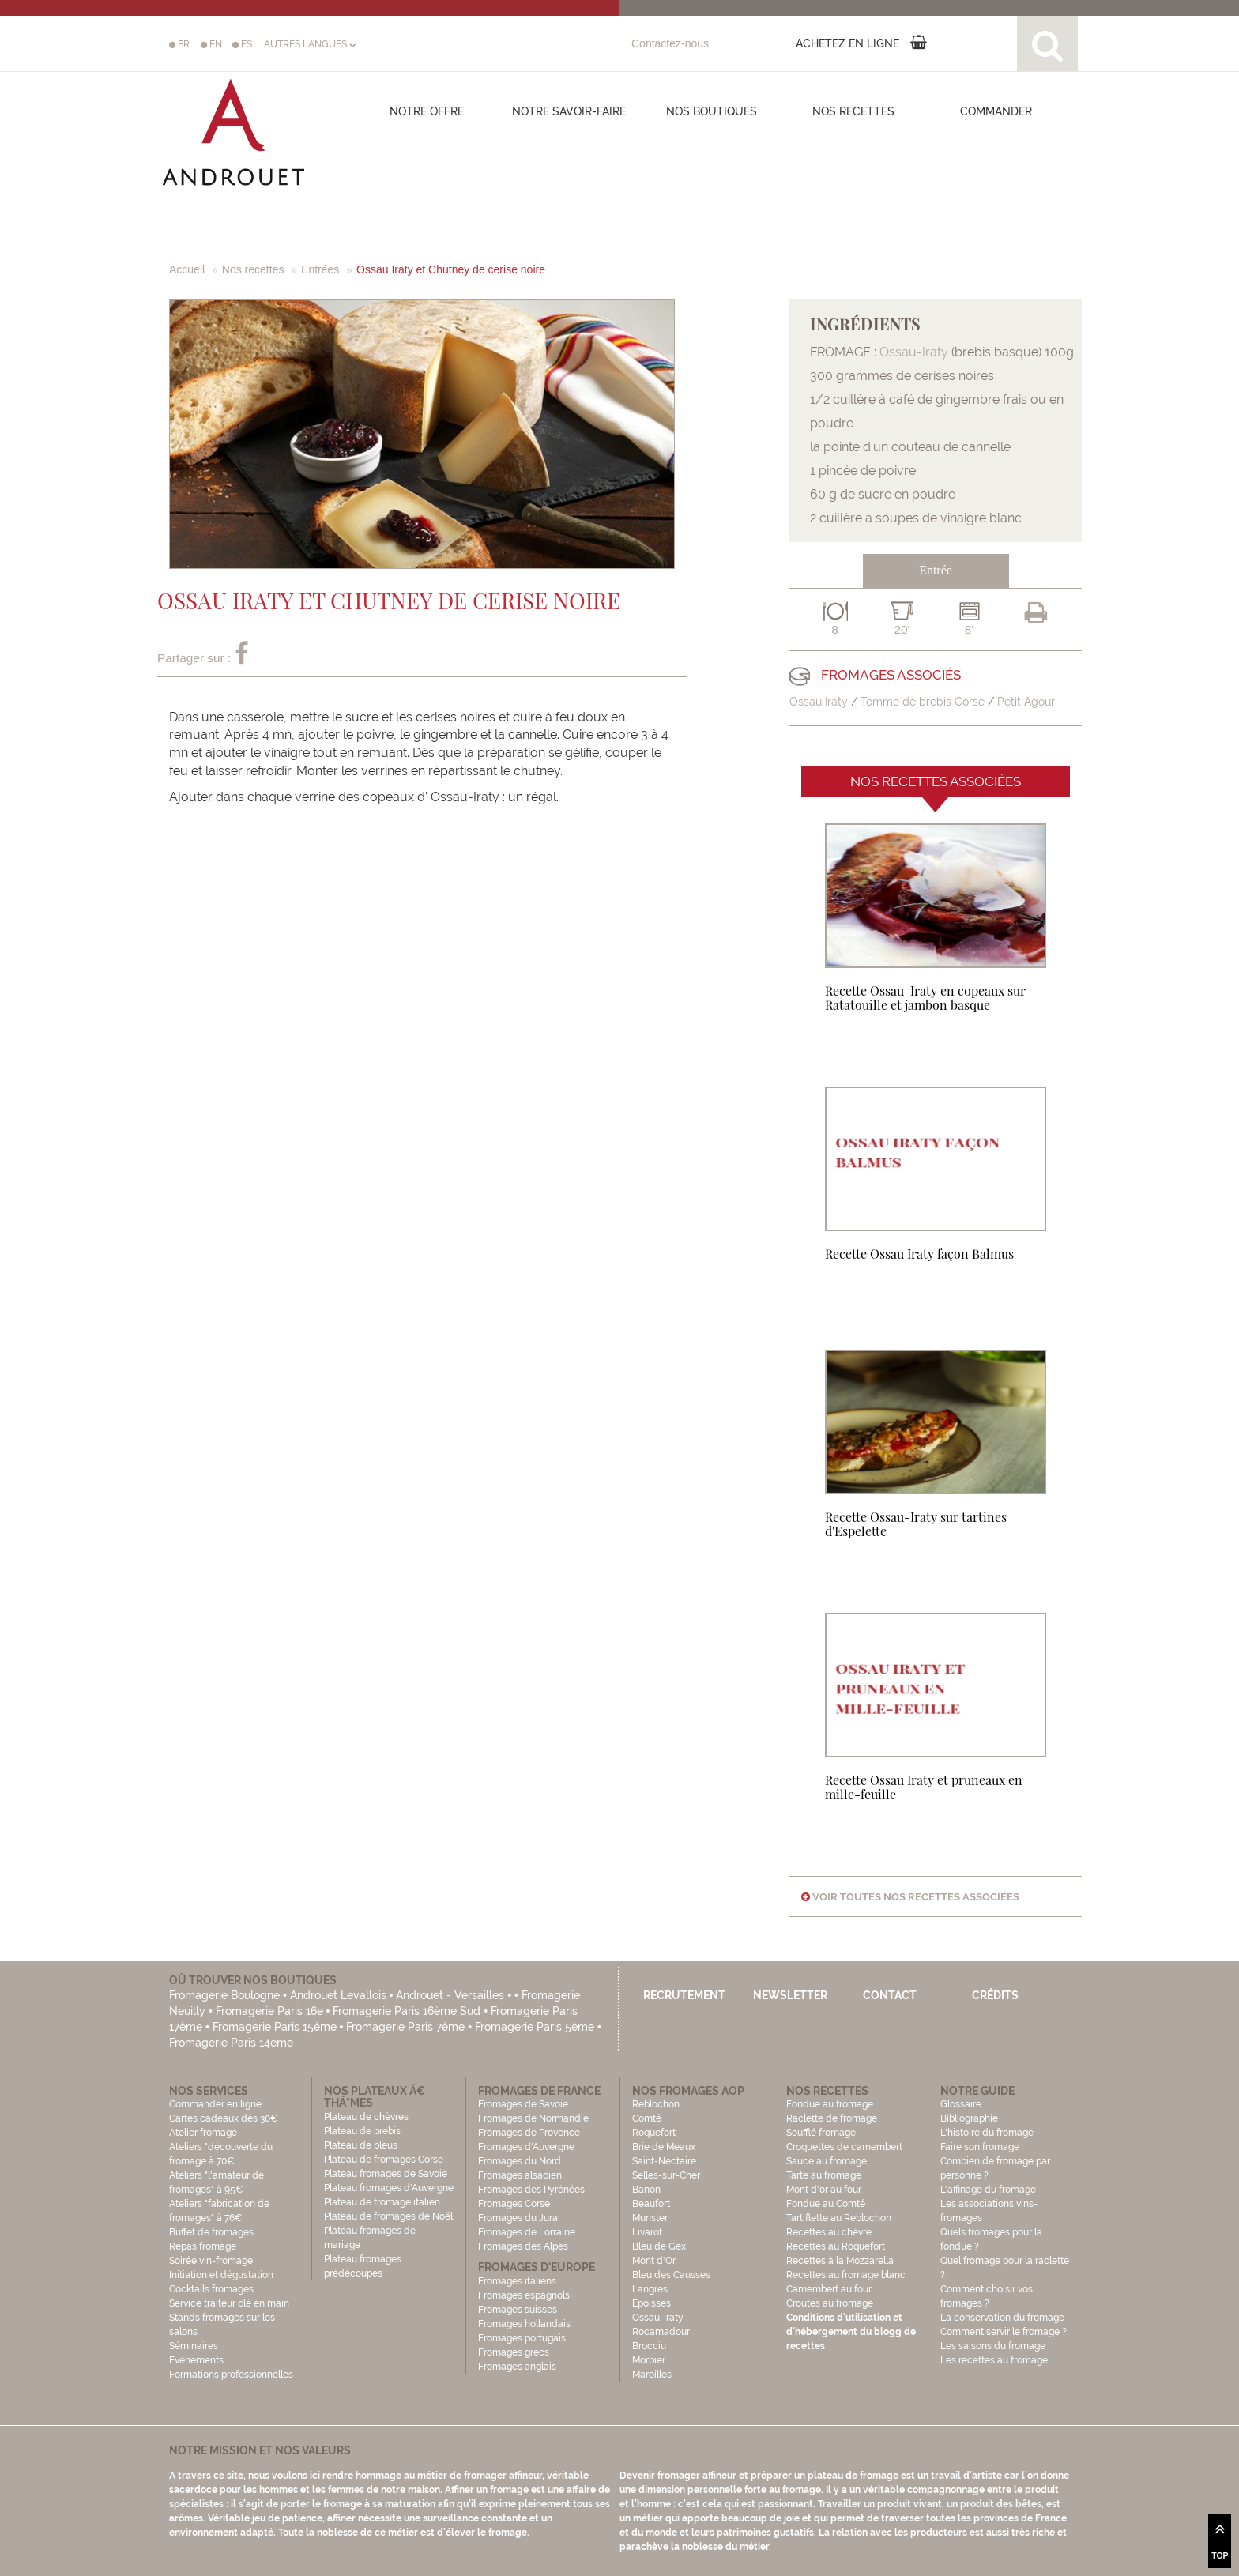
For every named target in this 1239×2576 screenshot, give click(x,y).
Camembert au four (829, 2289)
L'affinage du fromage (988, 2189)
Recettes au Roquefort (835, 2246)
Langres (650, 2289)
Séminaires (193, 2346)
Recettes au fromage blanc (846, 2274)
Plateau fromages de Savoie (385, 2173)
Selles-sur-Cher (666, 2175)
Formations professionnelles (231, 2374)
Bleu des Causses (671, 2274)
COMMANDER (996, 111)
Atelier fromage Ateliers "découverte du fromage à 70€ (221, 2147)
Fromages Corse (514, 2203)
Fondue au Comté (825, 2203)
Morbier (648, 2360)
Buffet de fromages (211, 2232)
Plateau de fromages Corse (383, 2159)
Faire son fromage (979, 2146)
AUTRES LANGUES (310, 44)
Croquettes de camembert (844, 2146)
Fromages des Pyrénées (531, 2189)
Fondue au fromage (829, 2104)
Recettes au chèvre (829, 2232)
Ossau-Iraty (913, 352)
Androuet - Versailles (450, 1995)
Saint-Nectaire (664, 2161)
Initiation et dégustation (221, 2274)
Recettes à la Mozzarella (840, 2260)
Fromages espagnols (524, 2295)
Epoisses (651, 2303)
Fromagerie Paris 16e (269, 2011)
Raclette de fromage (831, 2118)
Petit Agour (1026, 701)
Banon (646, 2189)
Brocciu (649, 2346)
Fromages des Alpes (523, 2246)
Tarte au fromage (823, 2175)
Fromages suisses (517, 2309)
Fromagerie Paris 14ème (231, 2042)
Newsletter (790, 1995)
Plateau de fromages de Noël (388, 2216)
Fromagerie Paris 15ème (275, 2027)
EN (211, 44)
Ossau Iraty (818, 701)
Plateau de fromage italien (382, 2202)
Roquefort (654, 2132)
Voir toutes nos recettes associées (910, 1897)
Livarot (647, 2232)
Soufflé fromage (821, 2132)
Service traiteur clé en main (229, 2303)
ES (242, 44)
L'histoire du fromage (987, 2132)
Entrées (320, 269)
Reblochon (656, 2104)
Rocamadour (661, 2331)
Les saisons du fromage (992, 2346)
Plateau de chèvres (367, 2116)
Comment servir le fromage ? (1003, 2331)
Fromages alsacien (520, 2175)
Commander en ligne (215, 2104)
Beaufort (651, 2203)
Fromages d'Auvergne (526, 2146)
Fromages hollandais (524, 2323)
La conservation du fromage (1002, 2317)
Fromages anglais (517, 2366)
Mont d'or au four (823, 2189)
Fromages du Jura (518, 2218)
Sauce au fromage (826, 2161)
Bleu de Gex (659, 2246)
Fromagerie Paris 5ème (534, 2027)
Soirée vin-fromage (211, 2260)
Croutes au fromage (829, 2303)
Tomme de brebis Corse (923, 701)
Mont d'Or (654, 2260)
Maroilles (652, 2374)
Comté (646, 2118)
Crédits (995, 1995)
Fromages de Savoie (523, 2104)
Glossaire (962, 2104)
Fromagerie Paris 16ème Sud (406, 2011)
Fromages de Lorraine (526, 2232)
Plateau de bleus (360, 2145)
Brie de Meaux (663, 2146)
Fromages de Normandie (533, 2118)
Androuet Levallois (338, 1995)
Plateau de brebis (362, 2131)
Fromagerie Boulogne (224, 1995)
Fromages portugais (522, 2338)
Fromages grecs (513, 2352)
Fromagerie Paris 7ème (405, 2027)
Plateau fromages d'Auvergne (389, 2188)
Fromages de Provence (529, 2132)
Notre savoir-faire (569, 111)
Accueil (187, 269)
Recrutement (684, 1995)
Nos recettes (853, 111)
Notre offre (427, 111)
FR (179, 44)
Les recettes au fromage (994, 2360)
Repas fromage (202, 2246)
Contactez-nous (670, 43)
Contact (890, 1995)
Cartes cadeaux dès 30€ (223, 2118)
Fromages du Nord (519, 2161)
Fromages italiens (517, 2281)
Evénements (196, 2360)
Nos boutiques (711, 111)
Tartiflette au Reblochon (838, 2218)
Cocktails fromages (211, 2289)
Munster (650, 2218)
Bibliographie (969, 2118)
